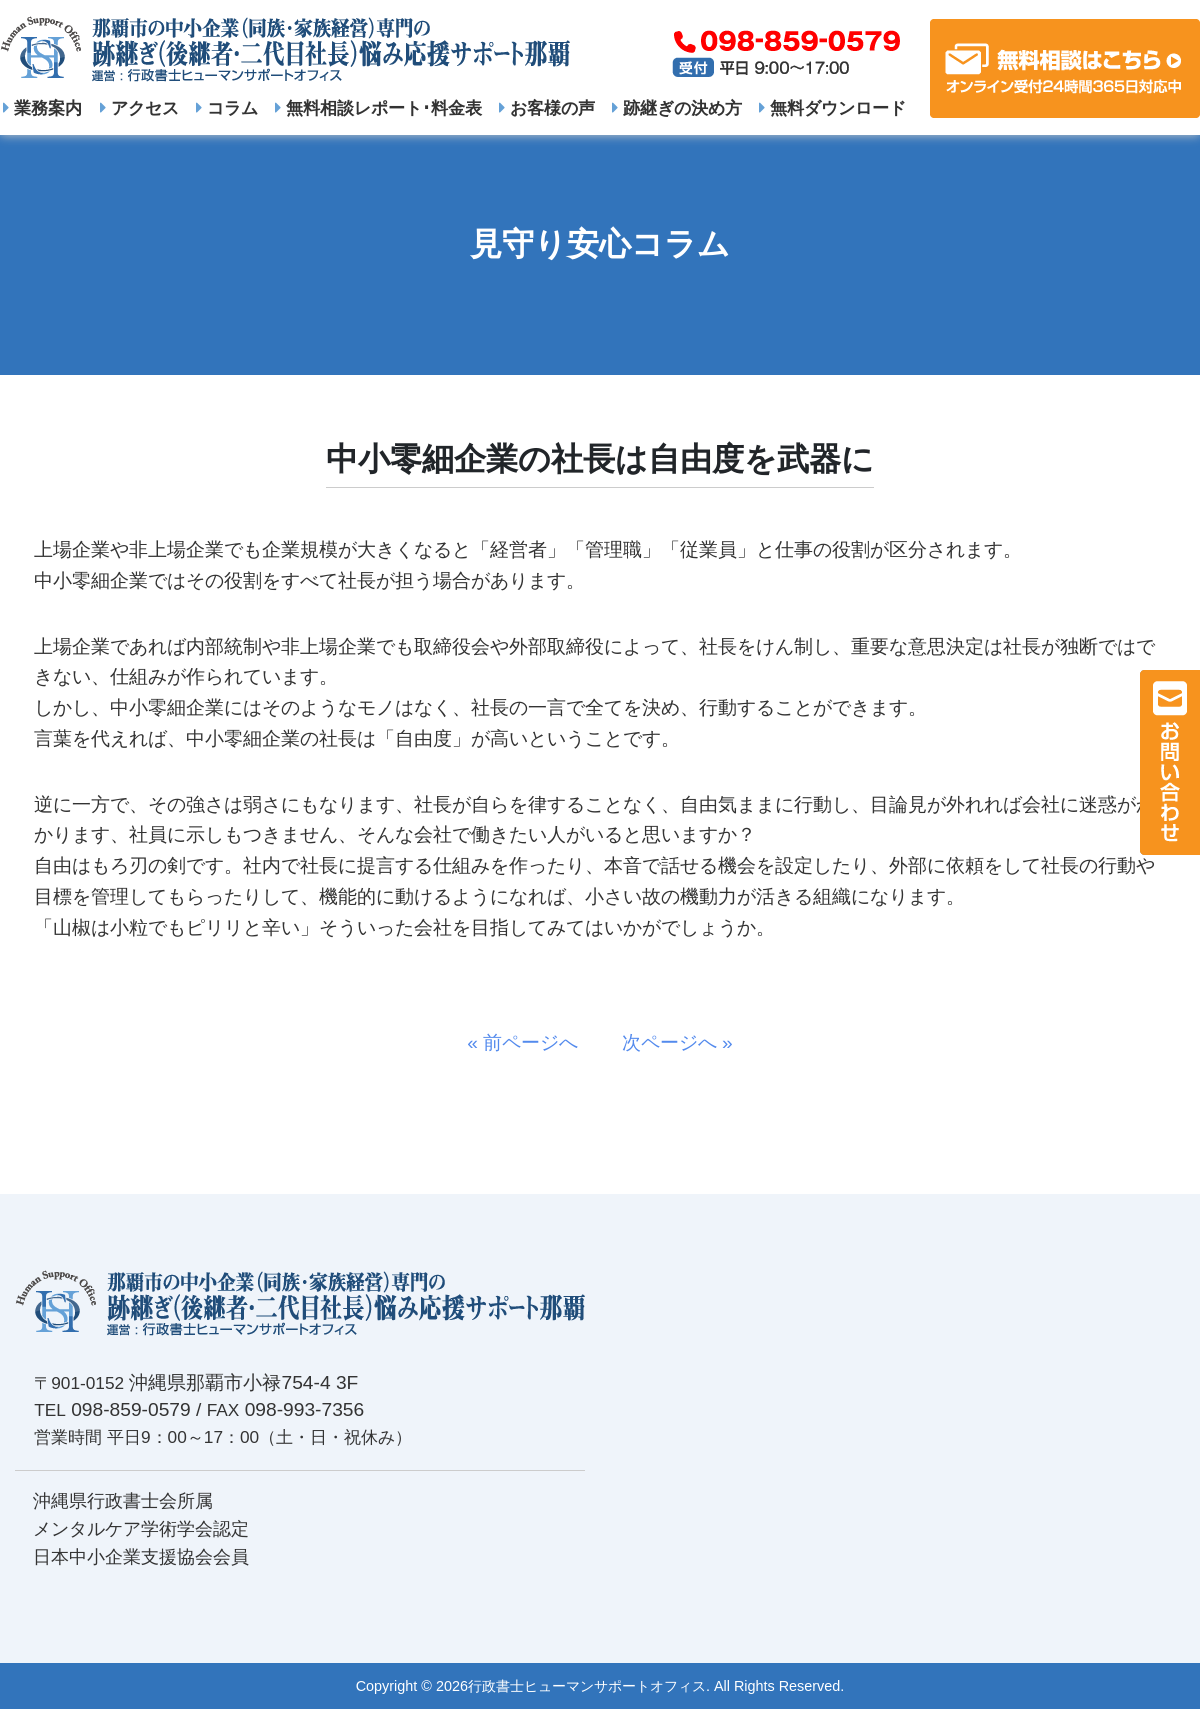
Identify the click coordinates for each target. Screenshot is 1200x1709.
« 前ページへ (532, 1042)
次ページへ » (668, 1042)
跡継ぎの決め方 (677, 108)
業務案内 (42, 108)
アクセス (139, 108)
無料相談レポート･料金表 (378, 108)
